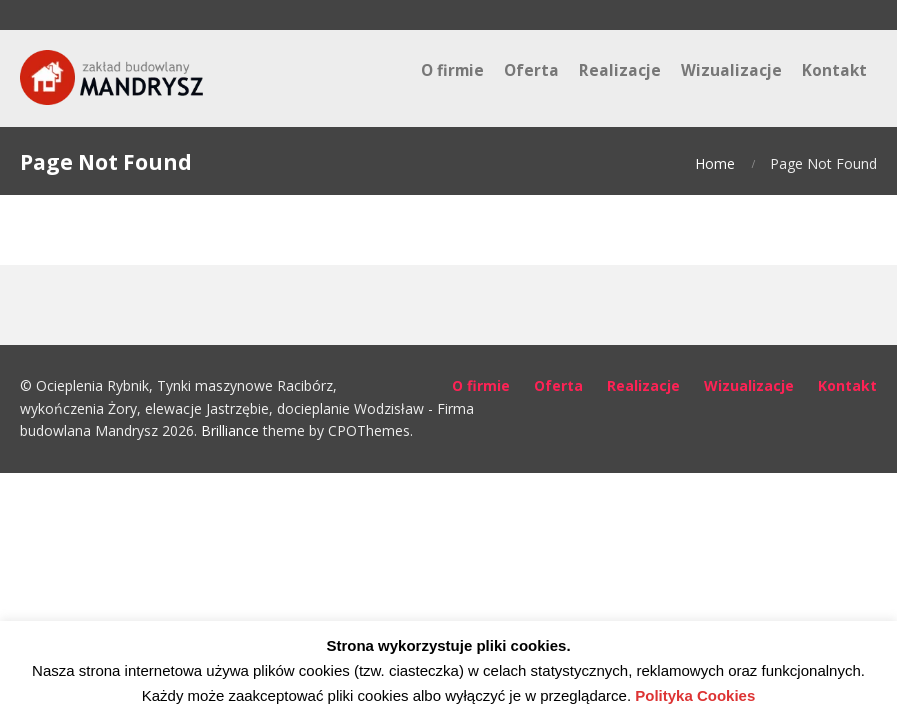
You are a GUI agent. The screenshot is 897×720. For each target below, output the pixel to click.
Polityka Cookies (695, 695)
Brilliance (230, 430)
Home (715, 163)
